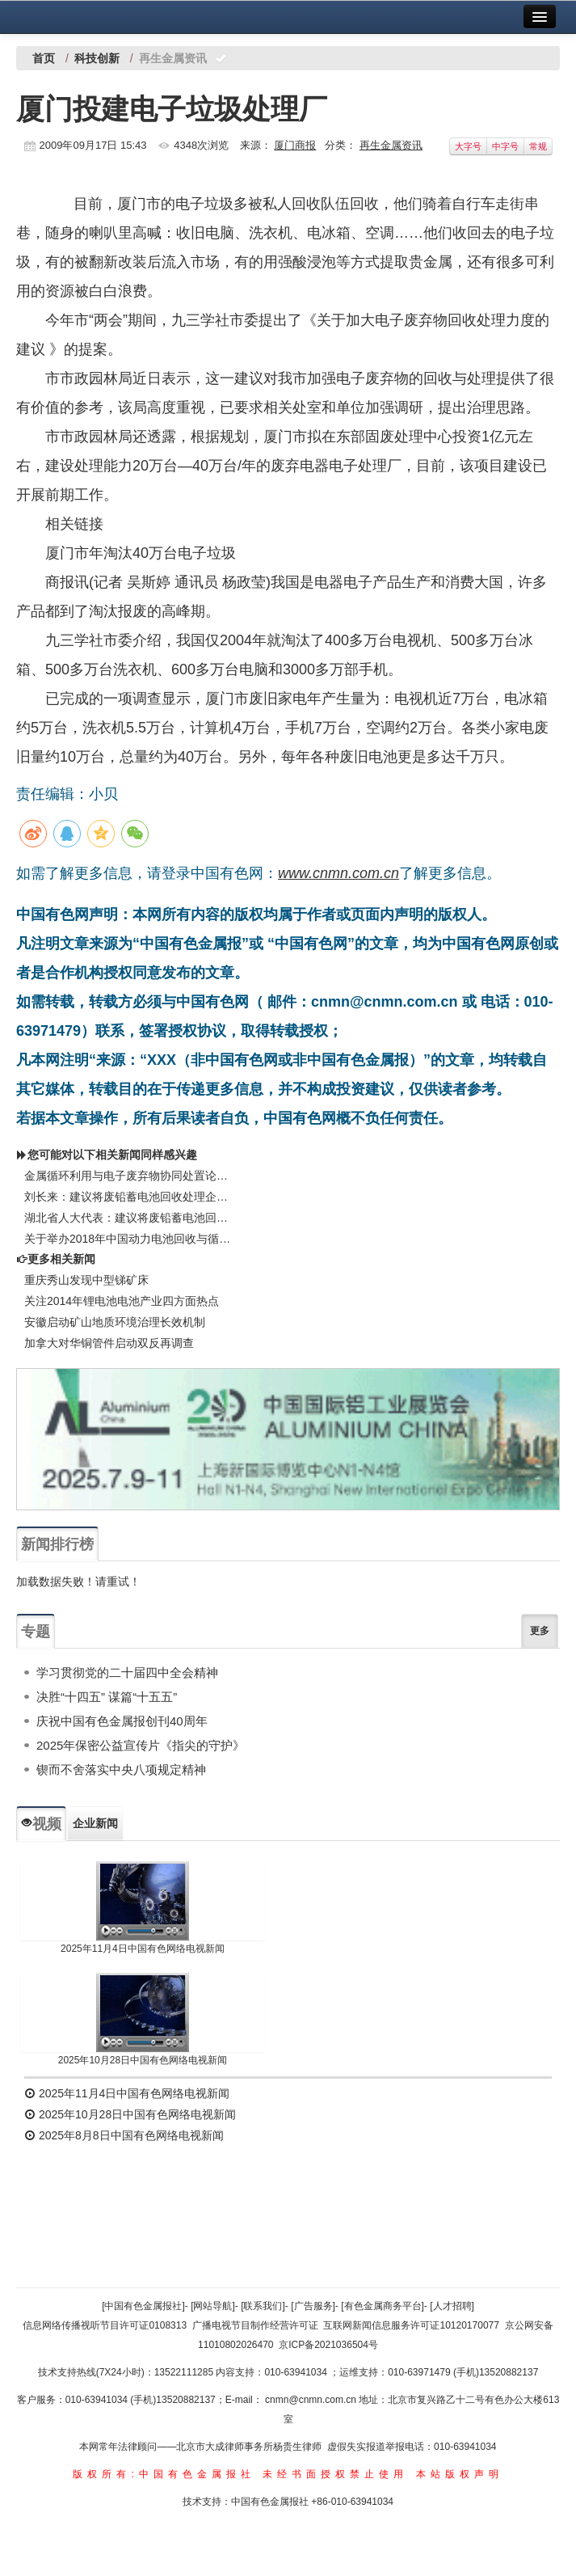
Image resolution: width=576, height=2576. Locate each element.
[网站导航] (213, 2306)
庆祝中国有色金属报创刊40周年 (122, 1721)
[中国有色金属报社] (143, 2306)
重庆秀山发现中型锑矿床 (86, 1279)
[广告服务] (313, 2306)
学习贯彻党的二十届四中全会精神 (127, 1672)
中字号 (505, 146)
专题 (35, 1632)
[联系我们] (263, 2306)
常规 (538, 146)
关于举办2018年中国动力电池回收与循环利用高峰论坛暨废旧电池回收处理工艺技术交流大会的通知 (128, 1238)
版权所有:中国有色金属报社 (163, 2474)
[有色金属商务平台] (382, 2306)
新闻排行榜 (57, 1544)
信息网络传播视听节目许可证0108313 (105, 2325)
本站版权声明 (459, 2474)
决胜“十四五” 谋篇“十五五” (106, 1697)
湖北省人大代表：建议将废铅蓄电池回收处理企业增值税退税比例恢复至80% (128, 1217)
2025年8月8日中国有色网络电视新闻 (124, 2135)
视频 (41, 1824)
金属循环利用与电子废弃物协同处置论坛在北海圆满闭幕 (128, 1175)
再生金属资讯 (391, 145)
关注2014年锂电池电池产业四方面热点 (121, 1300)
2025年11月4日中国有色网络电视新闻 (143, 1948)
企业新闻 (95, 1823)
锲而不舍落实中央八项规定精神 (121, 1769)
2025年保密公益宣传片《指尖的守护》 (140, 1745)
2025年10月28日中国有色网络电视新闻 (142, 2060)
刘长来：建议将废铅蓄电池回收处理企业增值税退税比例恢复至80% (128, 1196)
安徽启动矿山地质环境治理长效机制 (114, 1321)
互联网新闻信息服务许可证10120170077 (410, 2325)
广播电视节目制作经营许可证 (255, 2325)
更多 (539, 1630)
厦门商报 (295, 145)
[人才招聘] (452, 2306)
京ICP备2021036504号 (328, 2344)
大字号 (468, 146)
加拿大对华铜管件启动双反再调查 (109, 1343)
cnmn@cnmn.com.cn (312, 2399)
